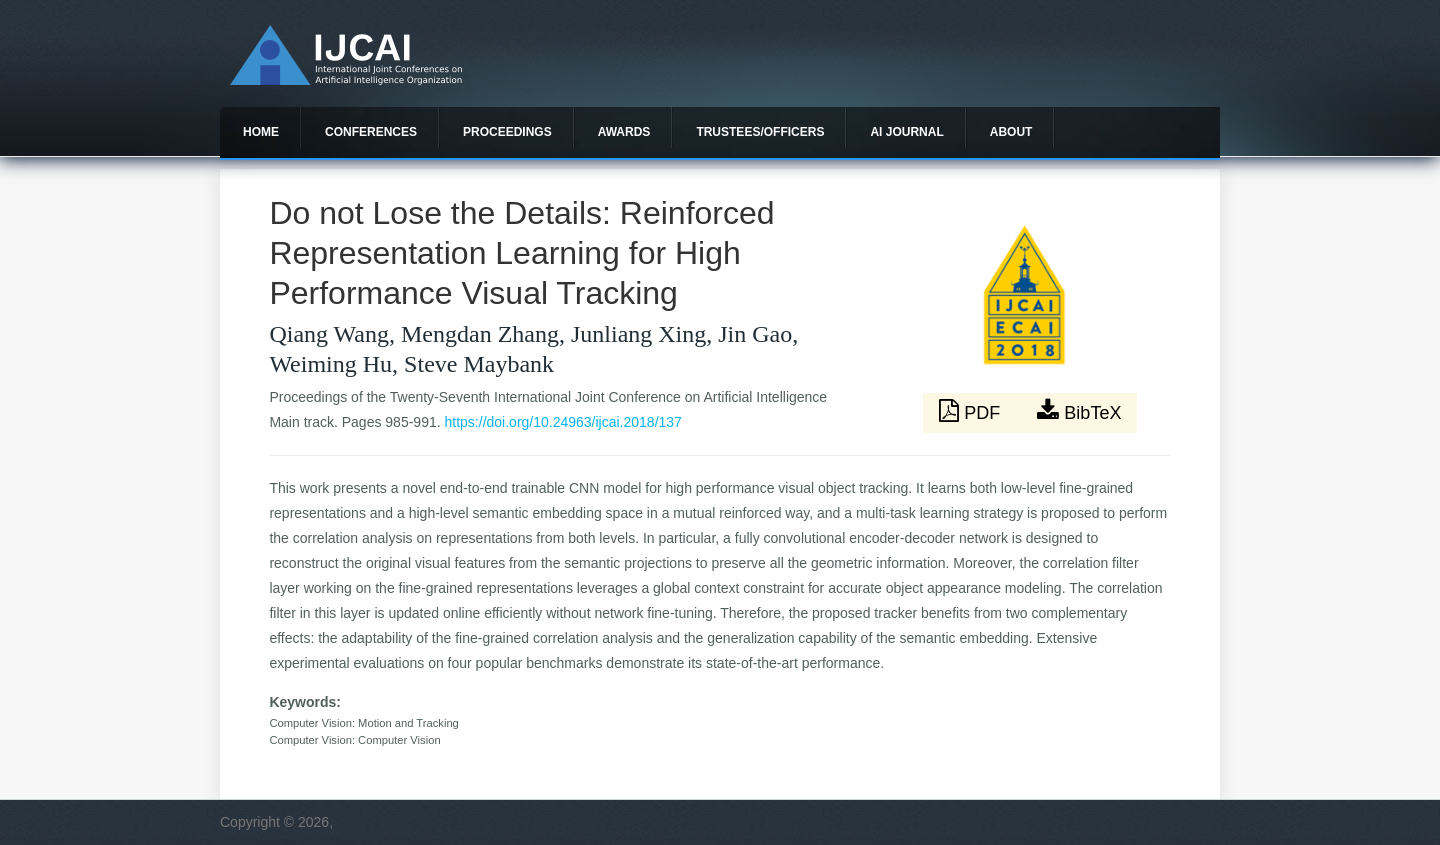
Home (261, 132)
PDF (972, 411)
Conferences (371, 132)
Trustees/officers (760, 132)
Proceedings (507, 132)
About (1011, 132)
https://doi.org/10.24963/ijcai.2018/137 (563, 422)
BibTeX (1079, 411)
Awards (624, 132)
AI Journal (906, 132)
